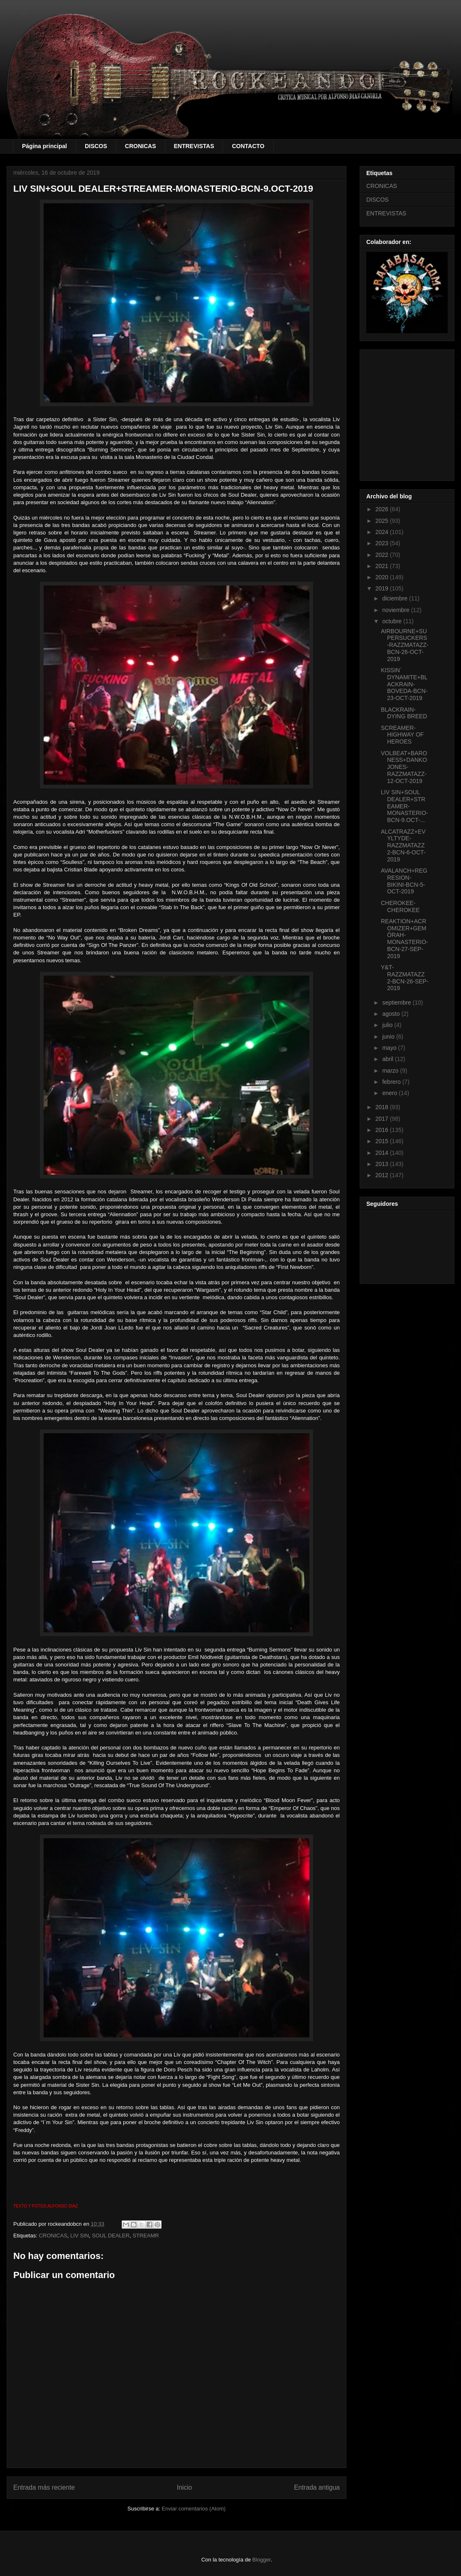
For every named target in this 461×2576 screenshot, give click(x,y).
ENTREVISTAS (194, 146)
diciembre (395, 598)
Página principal (44, 146)
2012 (382, 1175)
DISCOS (96, 146)
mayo (390, 1047)
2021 (382, 566)
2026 (382, 509)
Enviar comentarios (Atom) (194, 2508)
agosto (391, 1013)
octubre (392, 621)
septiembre (397, 1002)
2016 (382, 1130)
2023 (382, 543)
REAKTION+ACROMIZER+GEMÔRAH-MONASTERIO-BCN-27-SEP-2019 (404, 938)
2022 (382, 554)
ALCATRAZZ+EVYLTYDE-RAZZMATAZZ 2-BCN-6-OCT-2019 (403, 845)
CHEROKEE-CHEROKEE (400, 906)
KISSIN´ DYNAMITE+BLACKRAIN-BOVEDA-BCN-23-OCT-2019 (404, 684)
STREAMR (145, 2235)
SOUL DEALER (111, 2235)
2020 (382, 577)
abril (388, 1059)
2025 (382, 520)
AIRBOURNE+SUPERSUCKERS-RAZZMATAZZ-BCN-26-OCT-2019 (405, 645)
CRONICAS (140, 146)
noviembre (396, 610)
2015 (382, 1141)
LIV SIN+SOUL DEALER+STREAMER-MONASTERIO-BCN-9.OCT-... (404, 806)
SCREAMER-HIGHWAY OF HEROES (402, 734)
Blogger (262, 2559)
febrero (392, 1081)
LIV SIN (79, 2235)
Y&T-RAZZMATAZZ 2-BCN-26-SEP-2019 (405, 977)
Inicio (184, 2487)
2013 (382, 1164)
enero (390, 1093)
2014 (382, 1152)
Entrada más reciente (44, 2487)
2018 (382, 1107)
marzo (391, 1070)
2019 (382, 588)
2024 (382, 532)
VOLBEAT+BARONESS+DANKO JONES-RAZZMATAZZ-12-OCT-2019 (404, 767)
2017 (382, 1118)
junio (389, 1036)
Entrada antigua (317, 2487)
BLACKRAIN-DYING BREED (404, 713)
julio (388, 1025)
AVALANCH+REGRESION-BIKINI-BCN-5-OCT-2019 (404, 881)
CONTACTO (248, 146)
